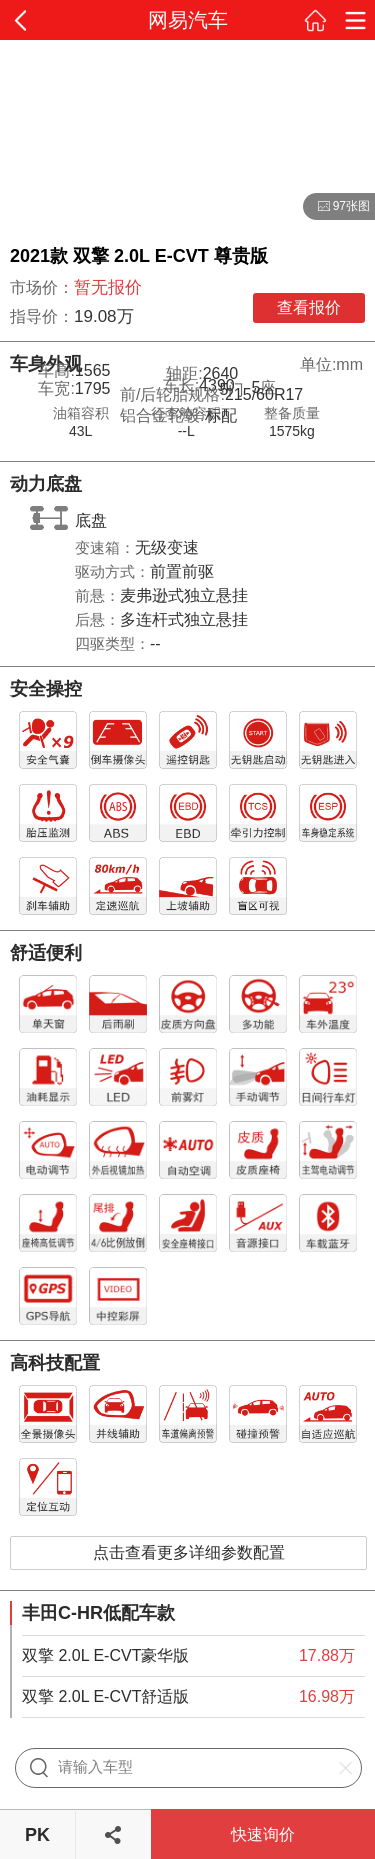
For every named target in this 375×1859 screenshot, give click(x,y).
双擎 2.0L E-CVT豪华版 (105, 1655)
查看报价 (309, 307)
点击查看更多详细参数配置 (189, 1552)
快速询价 (263, 1834)
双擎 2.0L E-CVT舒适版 (105, 1696)
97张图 (336, 207)
